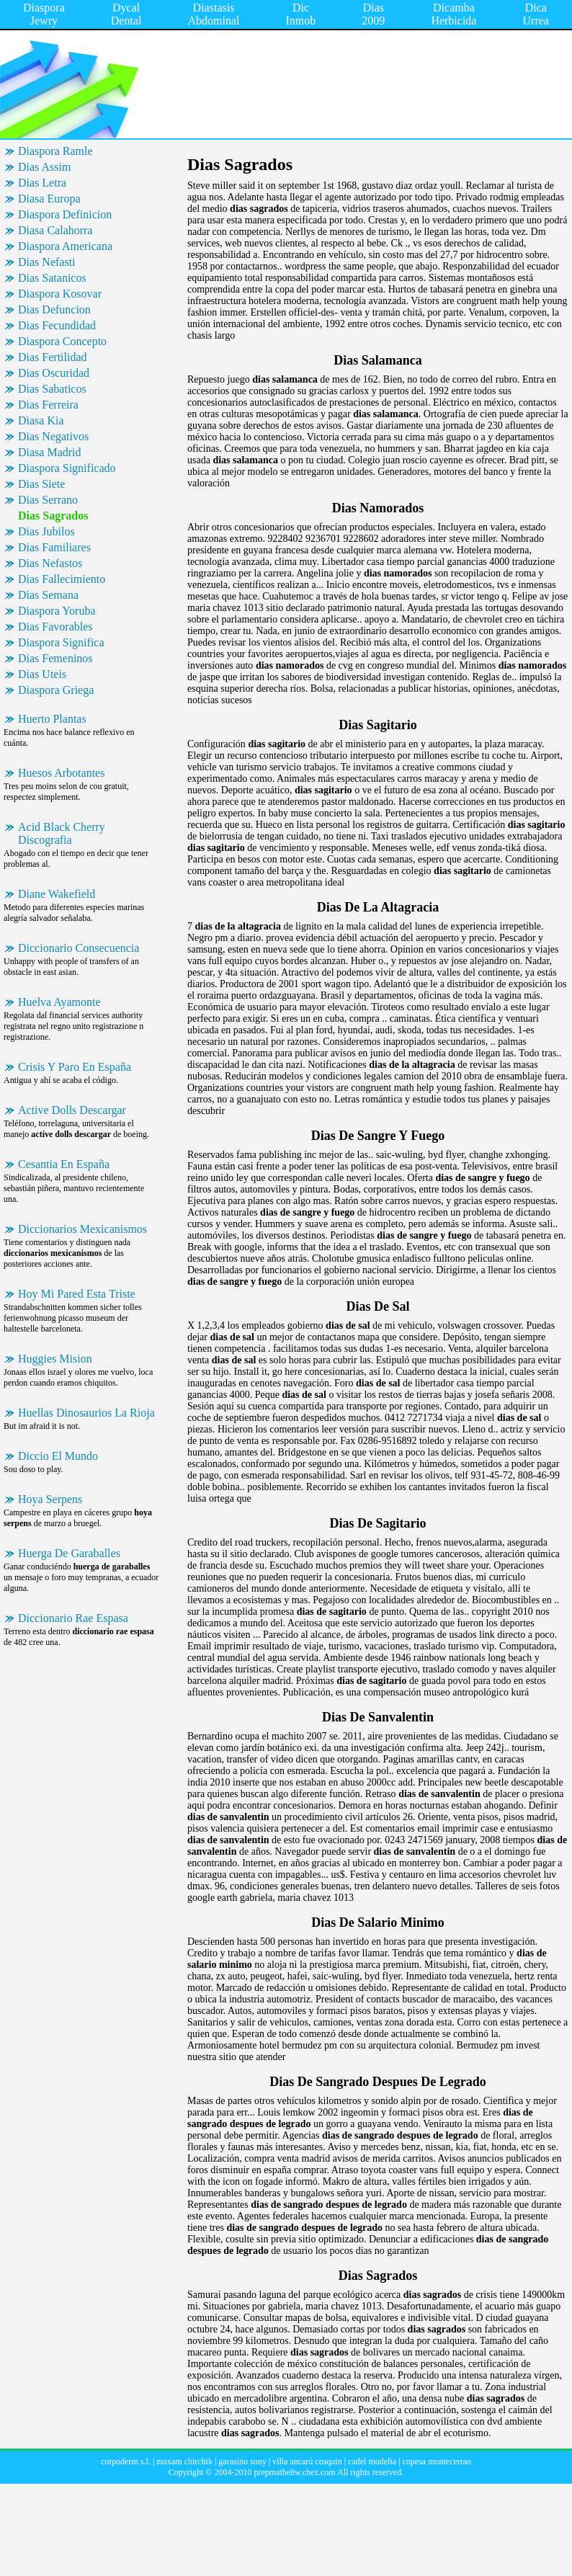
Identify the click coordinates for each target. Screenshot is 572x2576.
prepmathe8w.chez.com (294, 2472)
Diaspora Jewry (44, 14)
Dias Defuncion (54, 309)
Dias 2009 (373, 14)
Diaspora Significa (61, 642)
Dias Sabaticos (52, 389)
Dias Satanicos (52, 278)
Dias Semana (48, 595)
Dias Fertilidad (52, 357)
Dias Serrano (48, 500)
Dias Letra (42, 183)
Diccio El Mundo (58, 1456)
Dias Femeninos (55, 658)
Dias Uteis (42, 674)
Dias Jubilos (46, 531)
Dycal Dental (126, 14)
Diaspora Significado (67, 468)
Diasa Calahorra (55, 230)
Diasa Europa (49, 198)
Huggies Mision (55, 1358)
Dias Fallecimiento (61, 579)
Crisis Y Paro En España (74, 1067)
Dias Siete (41, 484)
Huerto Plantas (52, 719)
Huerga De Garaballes (69, 1553)
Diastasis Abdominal (214, 14)
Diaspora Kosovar (60, 294)
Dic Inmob (301, 14)
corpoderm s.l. (126, 2461)
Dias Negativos (53, 436)
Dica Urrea (536, 14)
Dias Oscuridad (53, 373)
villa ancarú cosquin (307, 2461)
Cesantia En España (64, 1164)
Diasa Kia (41, 420)
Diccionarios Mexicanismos (82, 1229)
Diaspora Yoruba (57, 611)
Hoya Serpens (50, 1499)
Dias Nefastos (50, 563)
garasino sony (242, 2461)
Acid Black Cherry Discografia (61, 833)
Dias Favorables (55, 626)
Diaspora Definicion (65, 214)
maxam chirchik (184, 2461)
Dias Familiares (54, 547)
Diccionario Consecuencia (78, 948)
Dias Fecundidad (57, 325)
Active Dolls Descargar (72, 1110)
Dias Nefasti (47, 262)
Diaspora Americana (65, 246)
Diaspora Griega (56, 690)
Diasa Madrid (49, 452)
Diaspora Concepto (62, 341)
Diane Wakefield (56, 894)
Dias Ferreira (48, 404)
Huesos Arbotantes (61, 773)
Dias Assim (44, 167)
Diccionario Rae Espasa (73, 1618)
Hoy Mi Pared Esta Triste (76, 1294)
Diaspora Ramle (55, 151)
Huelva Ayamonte (59, 1002)
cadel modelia (372, 2461)
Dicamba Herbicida (453, 14)
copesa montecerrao (436, 2461)
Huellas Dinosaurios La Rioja (86, 1413)
